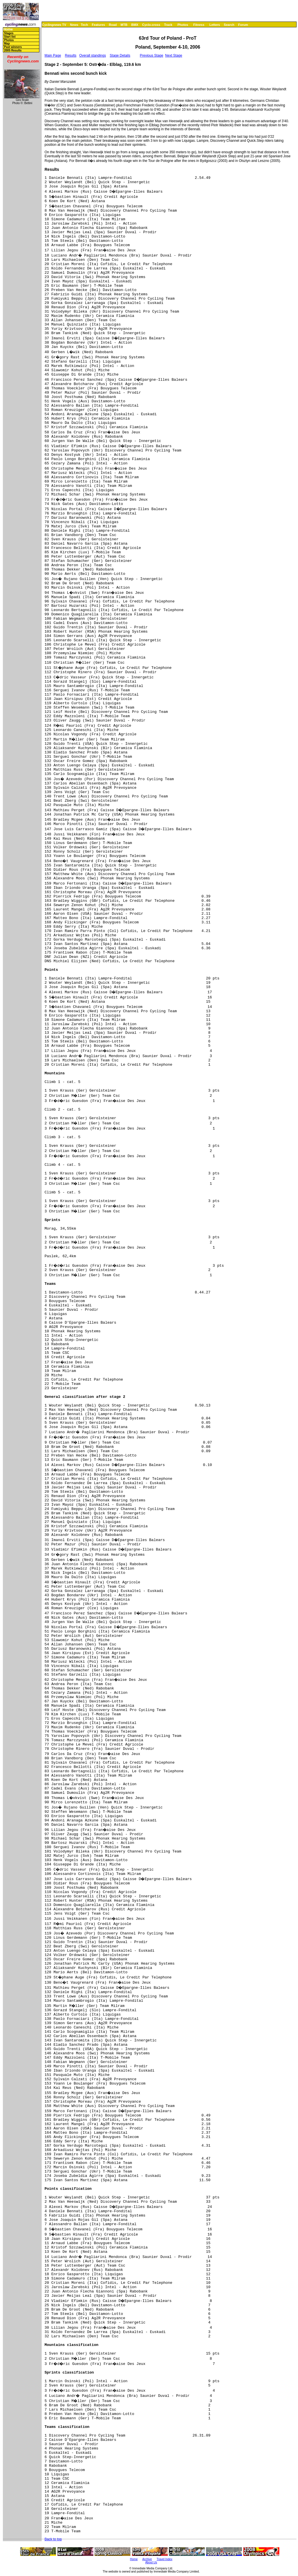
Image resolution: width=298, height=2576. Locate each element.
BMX (134, 24)
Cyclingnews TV (54, 24)
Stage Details (120, 55)
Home (8, 29)
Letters (214, 24)
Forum (243, 24)
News (74, 24)
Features (98, 24)
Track (168, 24)
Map (7, 43)
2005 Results (13, 50)
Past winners (13, 47)
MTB (124, 24)
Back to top (53, 2539)
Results (70, 55)
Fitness (198, 24)
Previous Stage (151, 55)
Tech (84, 24)
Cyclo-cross (151, 24)
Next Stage (173, 55)
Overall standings (92, 55)
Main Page (53, 55)
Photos (182, 24)
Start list (10, 36)
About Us (151, 2562)
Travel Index (164, 2559)
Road (113, 24)
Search (229, 24)
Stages (9, 33)
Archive (147, 2559)
